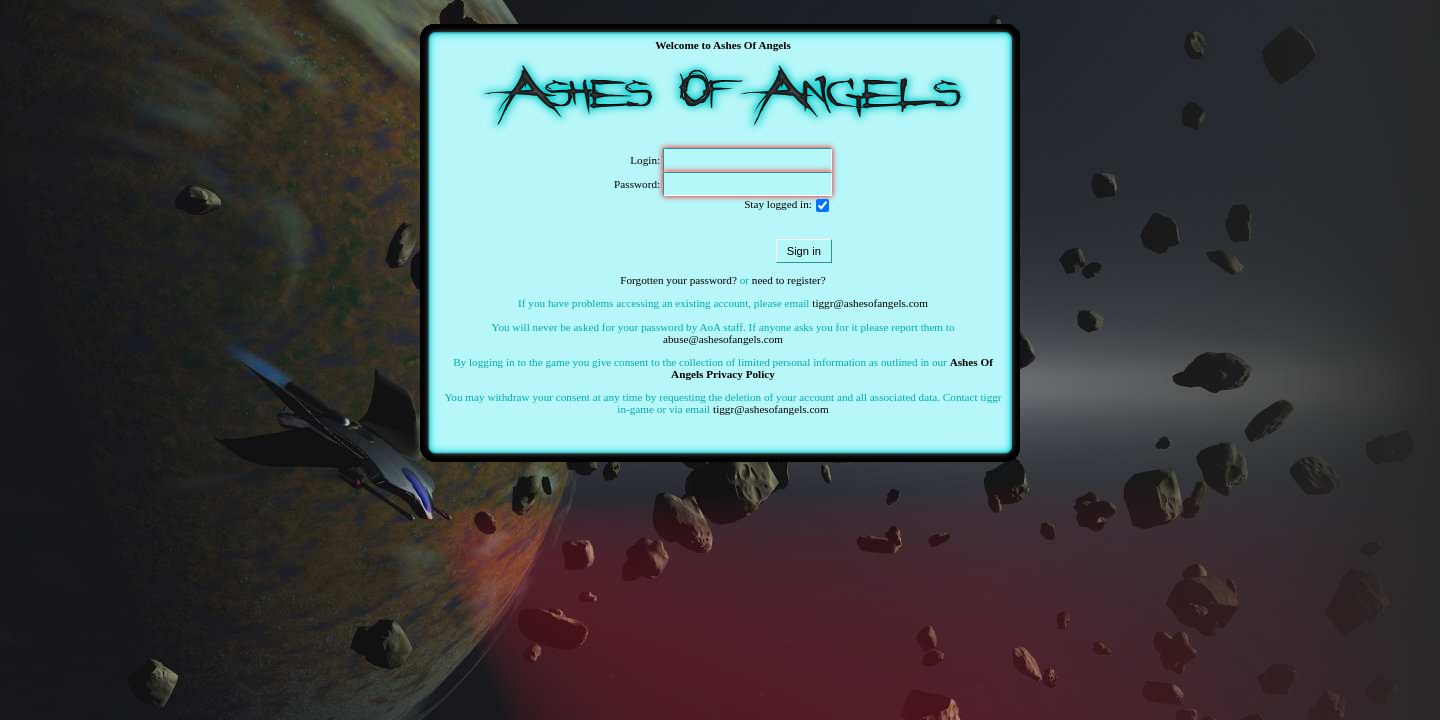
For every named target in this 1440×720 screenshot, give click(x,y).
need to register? (789, 280)
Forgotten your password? (678, 280)
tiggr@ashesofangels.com (870, 303)
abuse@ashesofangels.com (723, 339)
